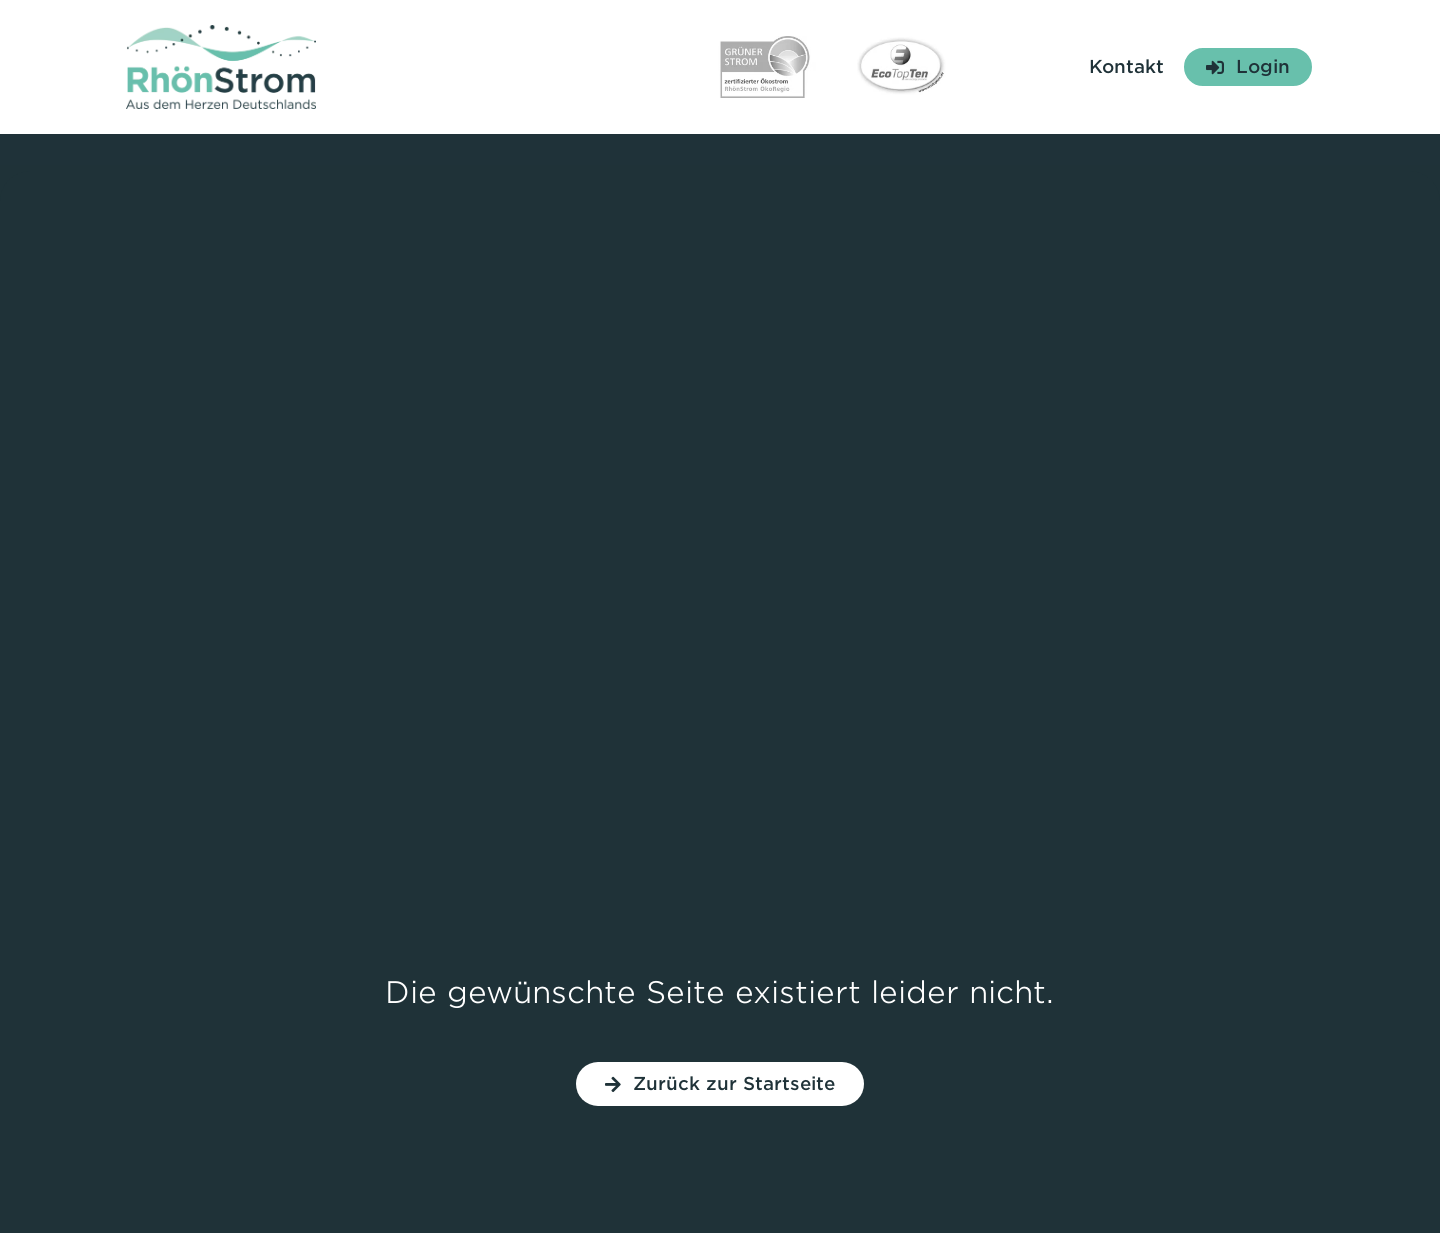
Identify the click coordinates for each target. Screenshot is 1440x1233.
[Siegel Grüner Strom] (765, 44)
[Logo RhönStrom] (221, 33)
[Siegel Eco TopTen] (900, 36)
